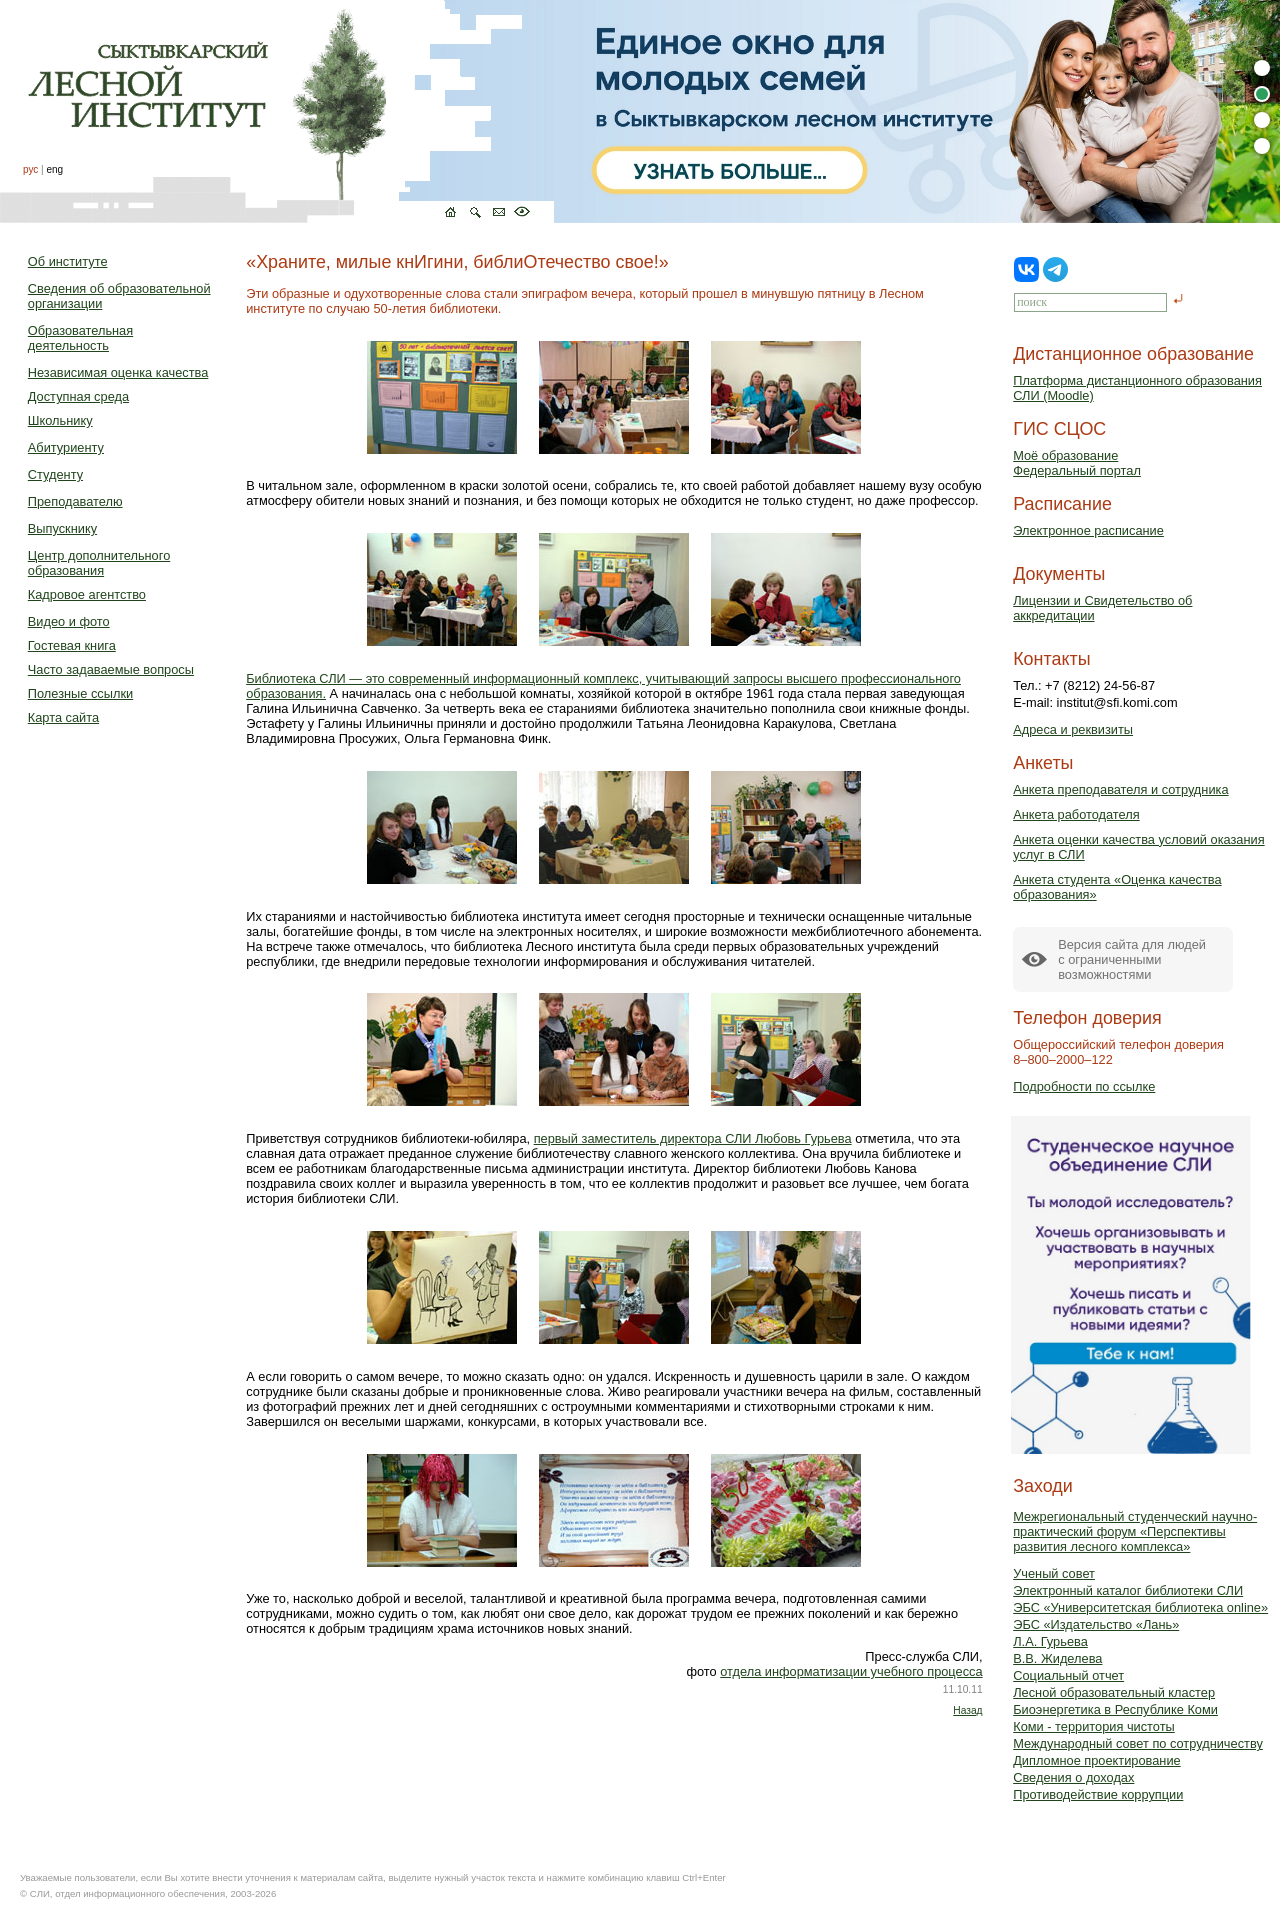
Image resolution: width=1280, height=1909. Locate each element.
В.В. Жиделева (1057, 1658)
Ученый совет (1054, 1573)
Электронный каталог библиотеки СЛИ (1128, 1590)
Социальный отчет (1068, 1675)
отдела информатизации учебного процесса (851, 1671)
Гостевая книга (72, 645)
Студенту (55, 474)
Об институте (68, 261)
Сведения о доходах (1073, 1777)
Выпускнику (62, 528)
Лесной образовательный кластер (1114, 1692)
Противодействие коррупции (1098, 1794)
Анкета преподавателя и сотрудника (1120, 789)
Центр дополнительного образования (99, 563)
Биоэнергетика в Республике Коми (1115, 1709)
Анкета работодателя (1076, 814)
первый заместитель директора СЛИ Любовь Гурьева (693, 1138)
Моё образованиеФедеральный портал (1077, 463)
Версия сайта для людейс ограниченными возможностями (1132, 959)
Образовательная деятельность (80, 338)
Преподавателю (75, 501)
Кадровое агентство (87, 594)
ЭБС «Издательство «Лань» (1096, 1624)
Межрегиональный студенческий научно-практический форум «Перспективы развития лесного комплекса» (1135, 1531)
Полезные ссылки (80, 693)
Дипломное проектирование (1097, 1760)
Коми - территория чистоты (1094, 1726)
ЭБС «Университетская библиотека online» (1140, 1607)
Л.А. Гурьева (1050, 1641)
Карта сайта (63, 717)
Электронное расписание (1088, 530)
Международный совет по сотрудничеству (1138, 1743)
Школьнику (60, 420)
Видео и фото (69, 621)
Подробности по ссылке (1084, 1086)
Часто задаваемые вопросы (111, 669)
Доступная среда (78, 396)
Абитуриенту (66, 447)
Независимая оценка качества (118, 372)
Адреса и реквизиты (1073, 729)
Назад (967, 1710)
